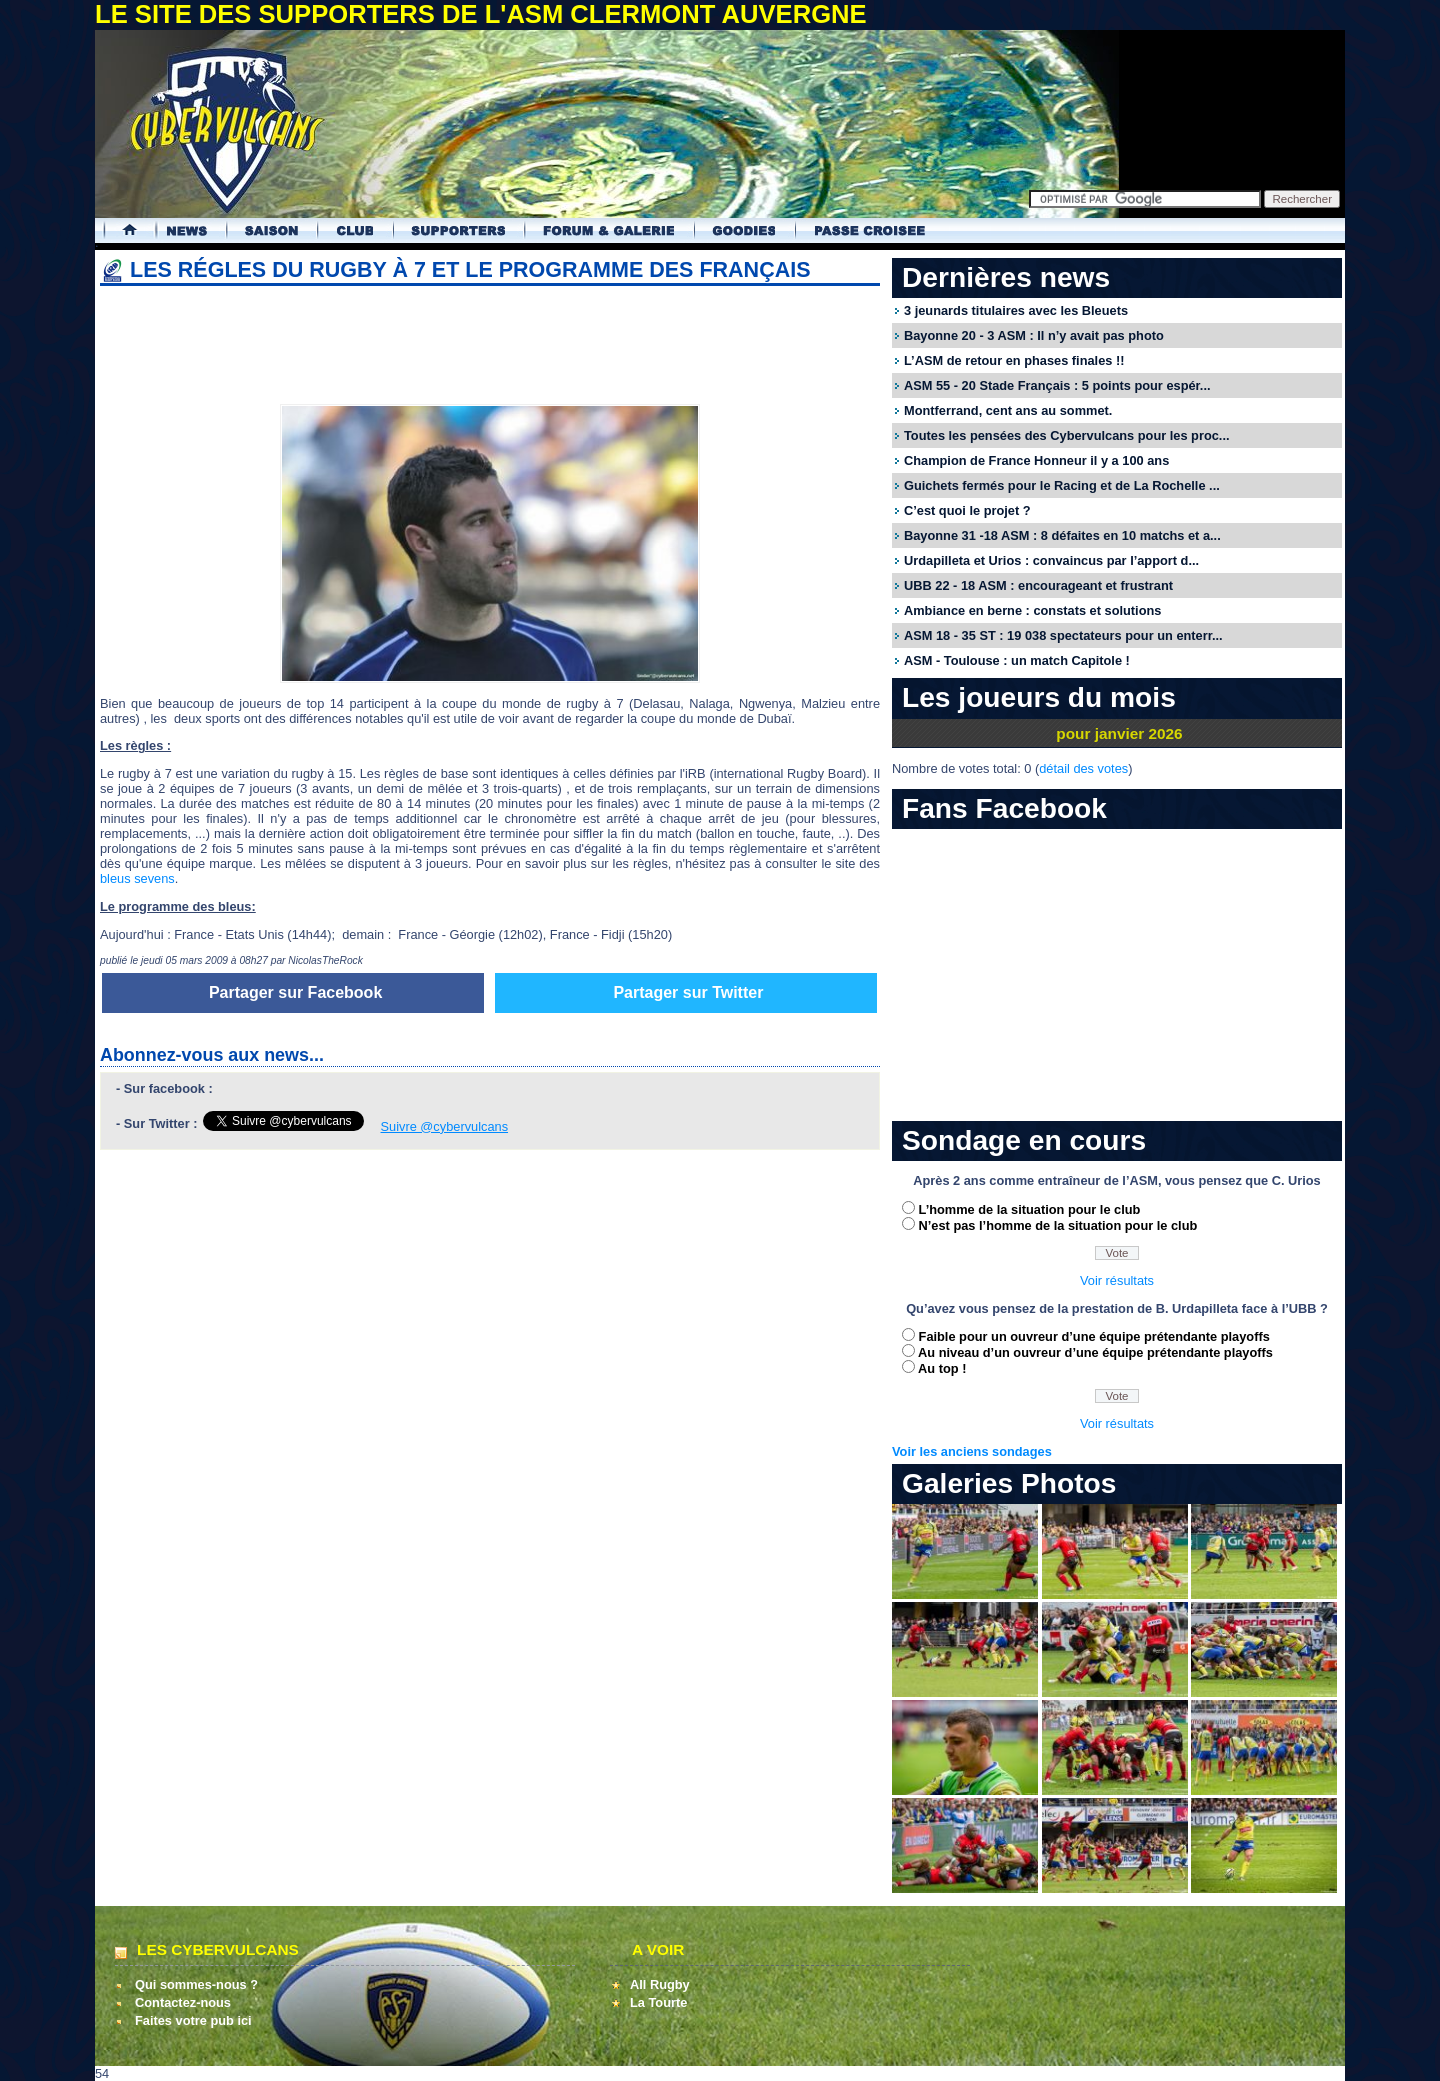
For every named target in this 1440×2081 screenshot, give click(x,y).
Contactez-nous (183, 2002)
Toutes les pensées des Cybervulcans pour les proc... (1067, 435)
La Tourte (658, 2002)
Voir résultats (1117, 1280)
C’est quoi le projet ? (967, 510)
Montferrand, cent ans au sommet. (1008, 410)
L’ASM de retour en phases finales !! (1014, 360)
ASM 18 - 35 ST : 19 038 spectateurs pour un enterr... (1063, 635)
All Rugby (660, 1984)
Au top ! (942, 1368)
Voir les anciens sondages (972, 1451)
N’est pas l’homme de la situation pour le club (1058, 1225)
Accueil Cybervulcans (120, 230)
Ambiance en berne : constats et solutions (1032, 610)
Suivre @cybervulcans (445, 1126)
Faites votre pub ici (193, 2020)
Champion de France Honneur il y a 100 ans (1036, 460)
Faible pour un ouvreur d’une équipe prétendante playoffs (1094, 1336)
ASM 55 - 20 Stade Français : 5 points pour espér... (1057, 385)
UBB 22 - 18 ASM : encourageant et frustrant (1038, 585)
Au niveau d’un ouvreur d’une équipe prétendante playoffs (1095, 1352)
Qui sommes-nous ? (196, 1984)
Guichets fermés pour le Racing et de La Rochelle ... (1062, 485)
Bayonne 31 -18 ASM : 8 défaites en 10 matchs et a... (1062, 535)
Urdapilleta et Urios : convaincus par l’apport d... (1051, 560)
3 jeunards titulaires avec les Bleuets (1016, 310)
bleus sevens (137, 878)
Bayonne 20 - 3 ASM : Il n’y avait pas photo (1034, 335)
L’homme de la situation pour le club (1030, 1209)
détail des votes (1083, 768)
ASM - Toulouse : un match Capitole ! (1017, 660)
